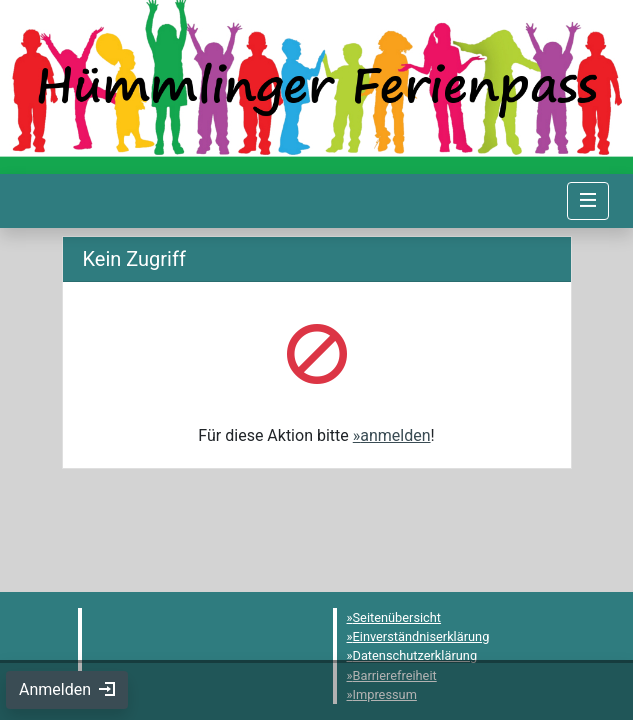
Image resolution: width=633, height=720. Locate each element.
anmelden (395, 435)
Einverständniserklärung (421, 636)
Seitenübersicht (397, 617)
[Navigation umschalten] (588, 201)
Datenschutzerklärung (415, 655)
